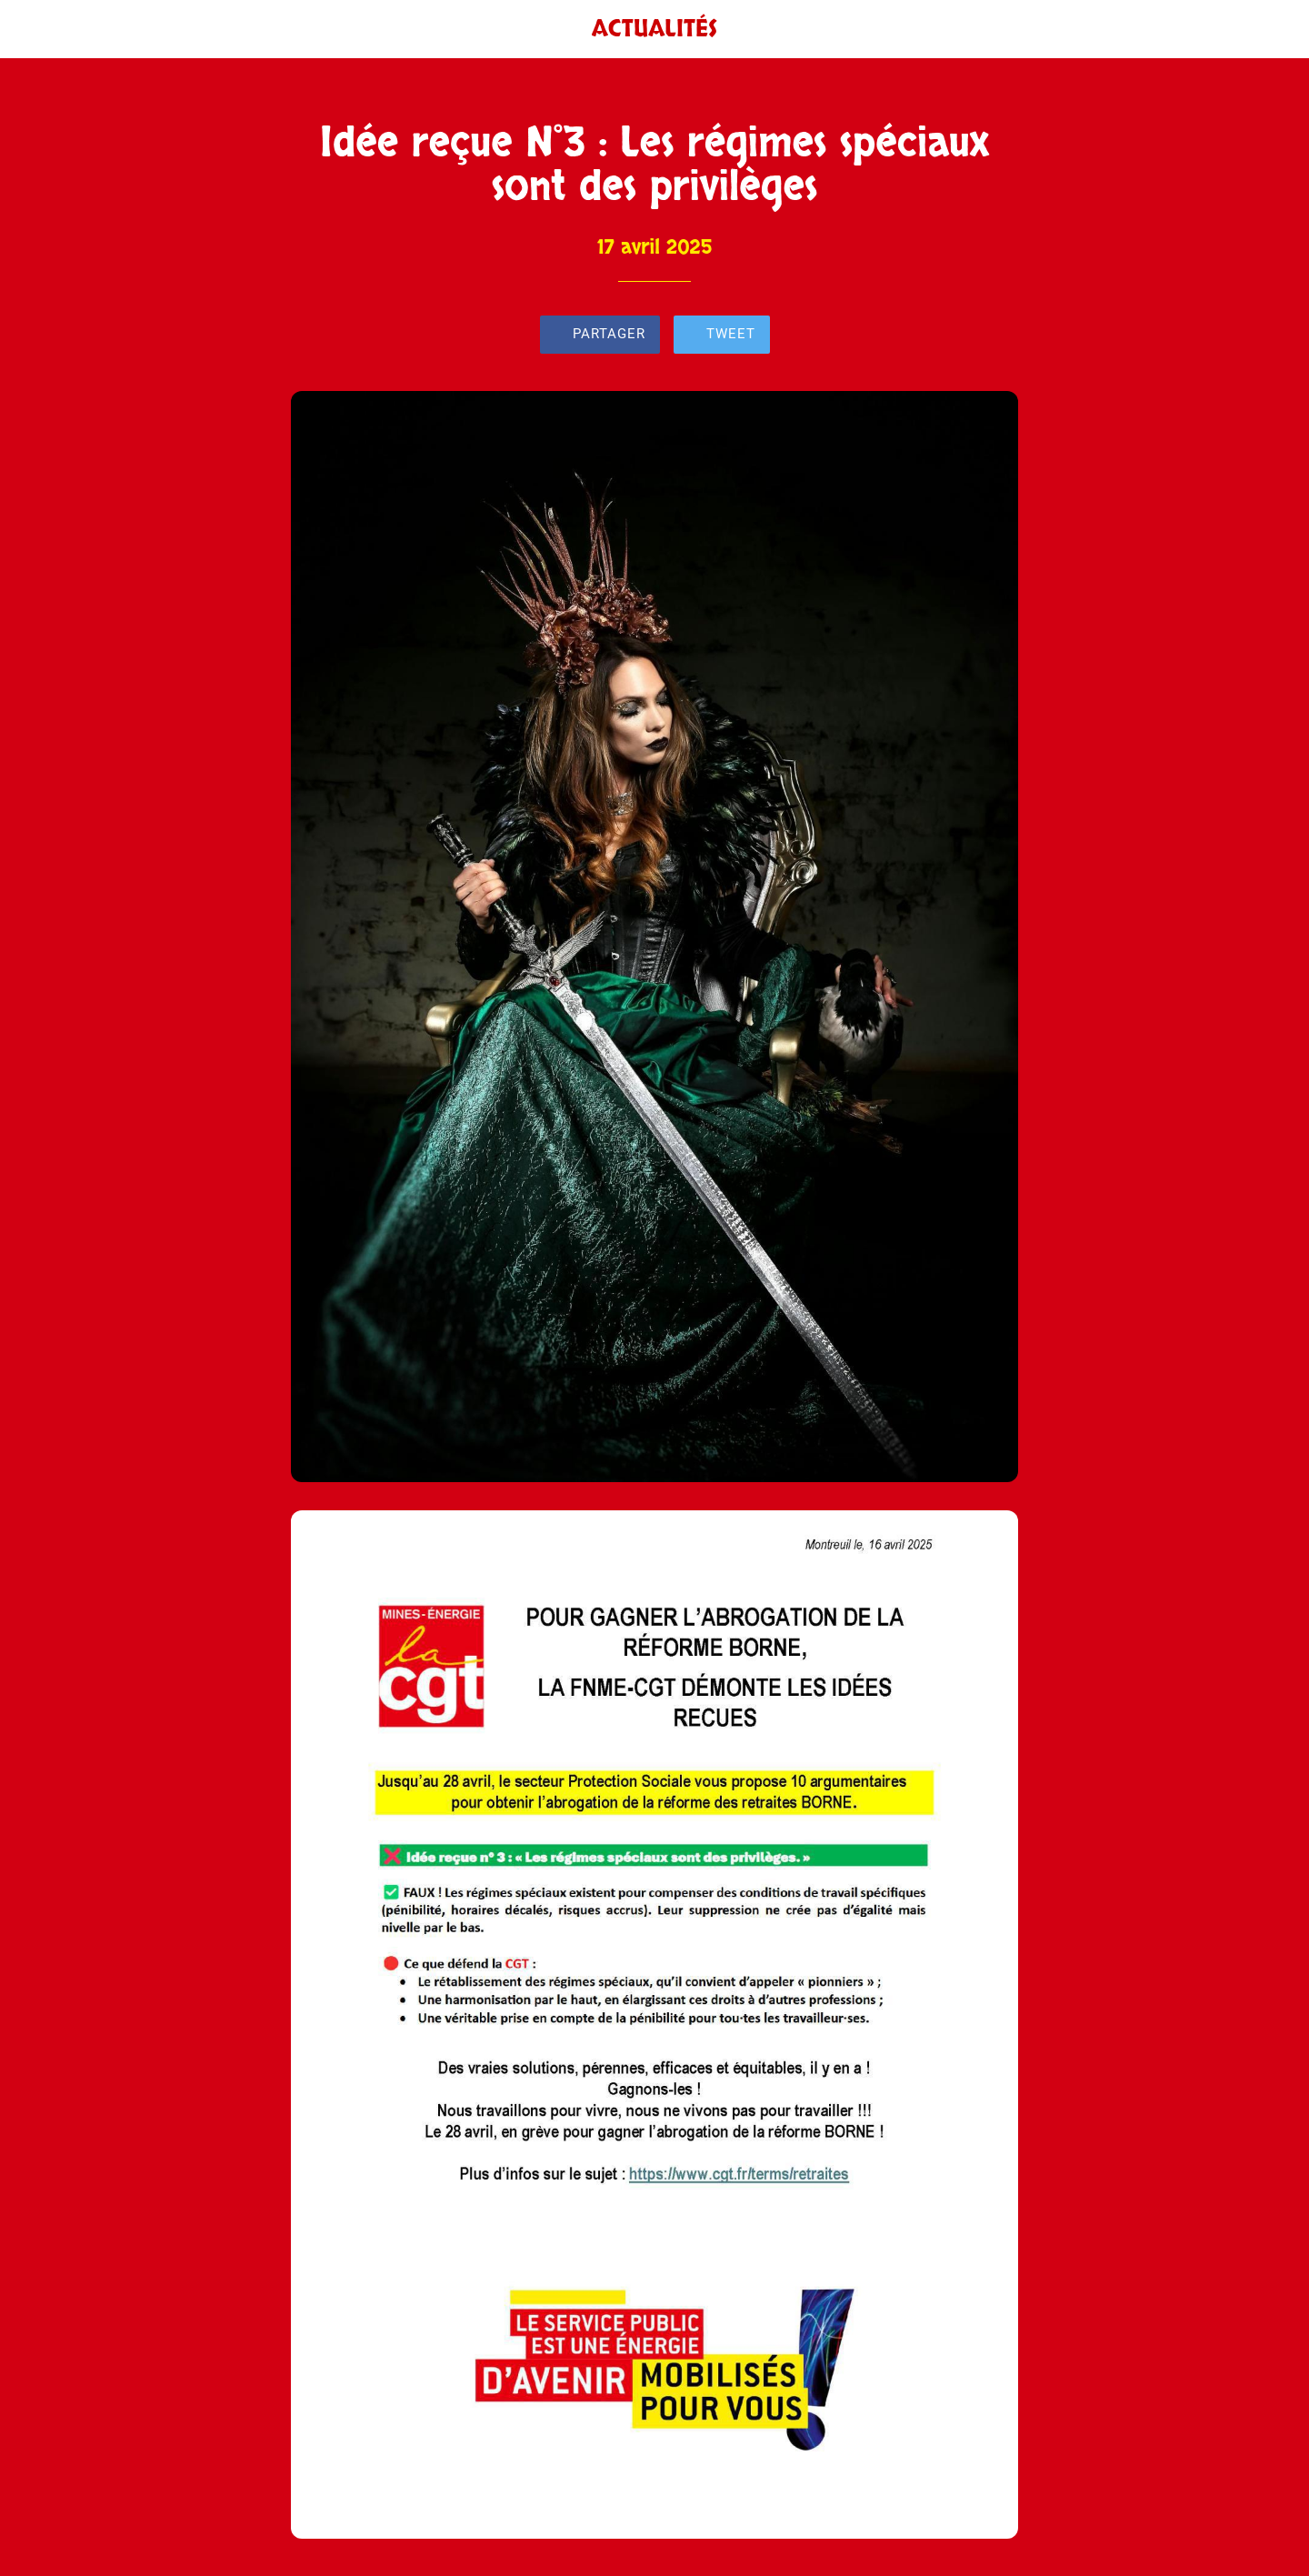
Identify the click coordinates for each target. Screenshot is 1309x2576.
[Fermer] (36, 29)
